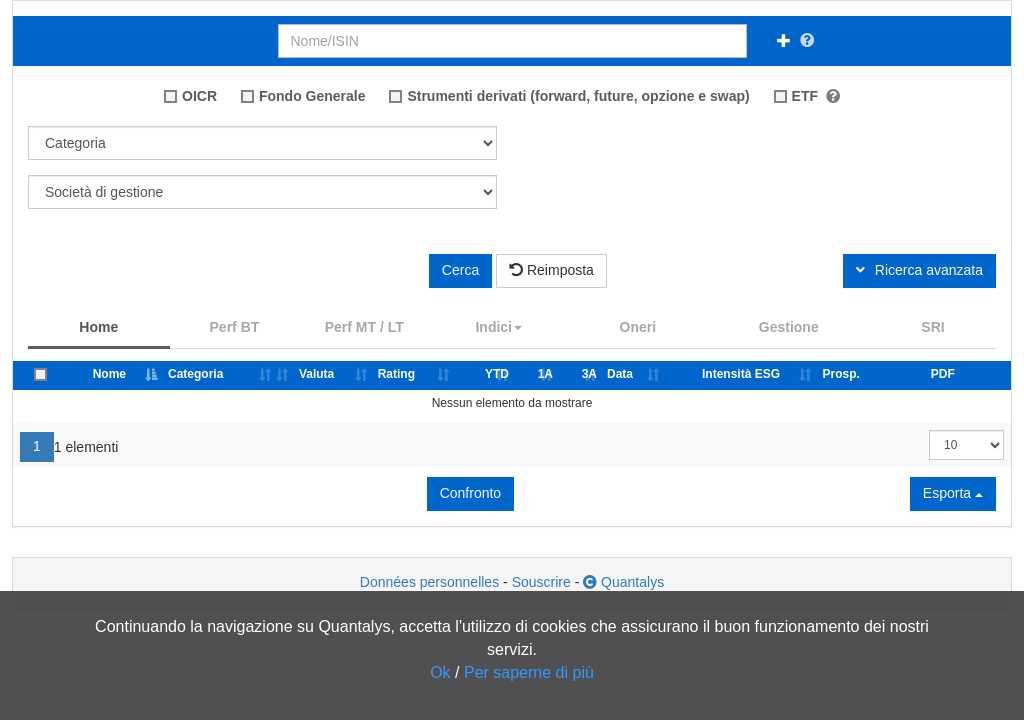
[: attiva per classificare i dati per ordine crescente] (285, 375)
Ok (440, 672)
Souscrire (541, 582)
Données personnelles (429, 582)
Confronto (470, 493)
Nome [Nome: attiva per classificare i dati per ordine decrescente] (109, 374)
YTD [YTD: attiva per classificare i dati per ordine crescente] (497, 374)
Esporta (953, 493)
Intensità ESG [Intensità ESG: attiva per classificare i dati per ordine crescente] (741, 374)
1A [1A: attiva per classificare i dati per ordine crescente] (545, 374)
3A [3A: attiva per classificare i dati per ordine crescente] (589, 374)
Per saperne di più (529, 672)
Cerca (460, 270)
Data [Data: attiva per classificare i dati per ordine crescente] (620, 374)
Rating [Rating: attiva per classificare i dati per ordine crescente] (396, 374)
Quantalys (623, 582)
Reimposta (551, 270)
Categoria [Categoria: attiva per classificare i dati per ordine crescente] (195, 374)
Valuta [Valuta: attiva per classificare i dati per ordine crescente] (316, 374)
